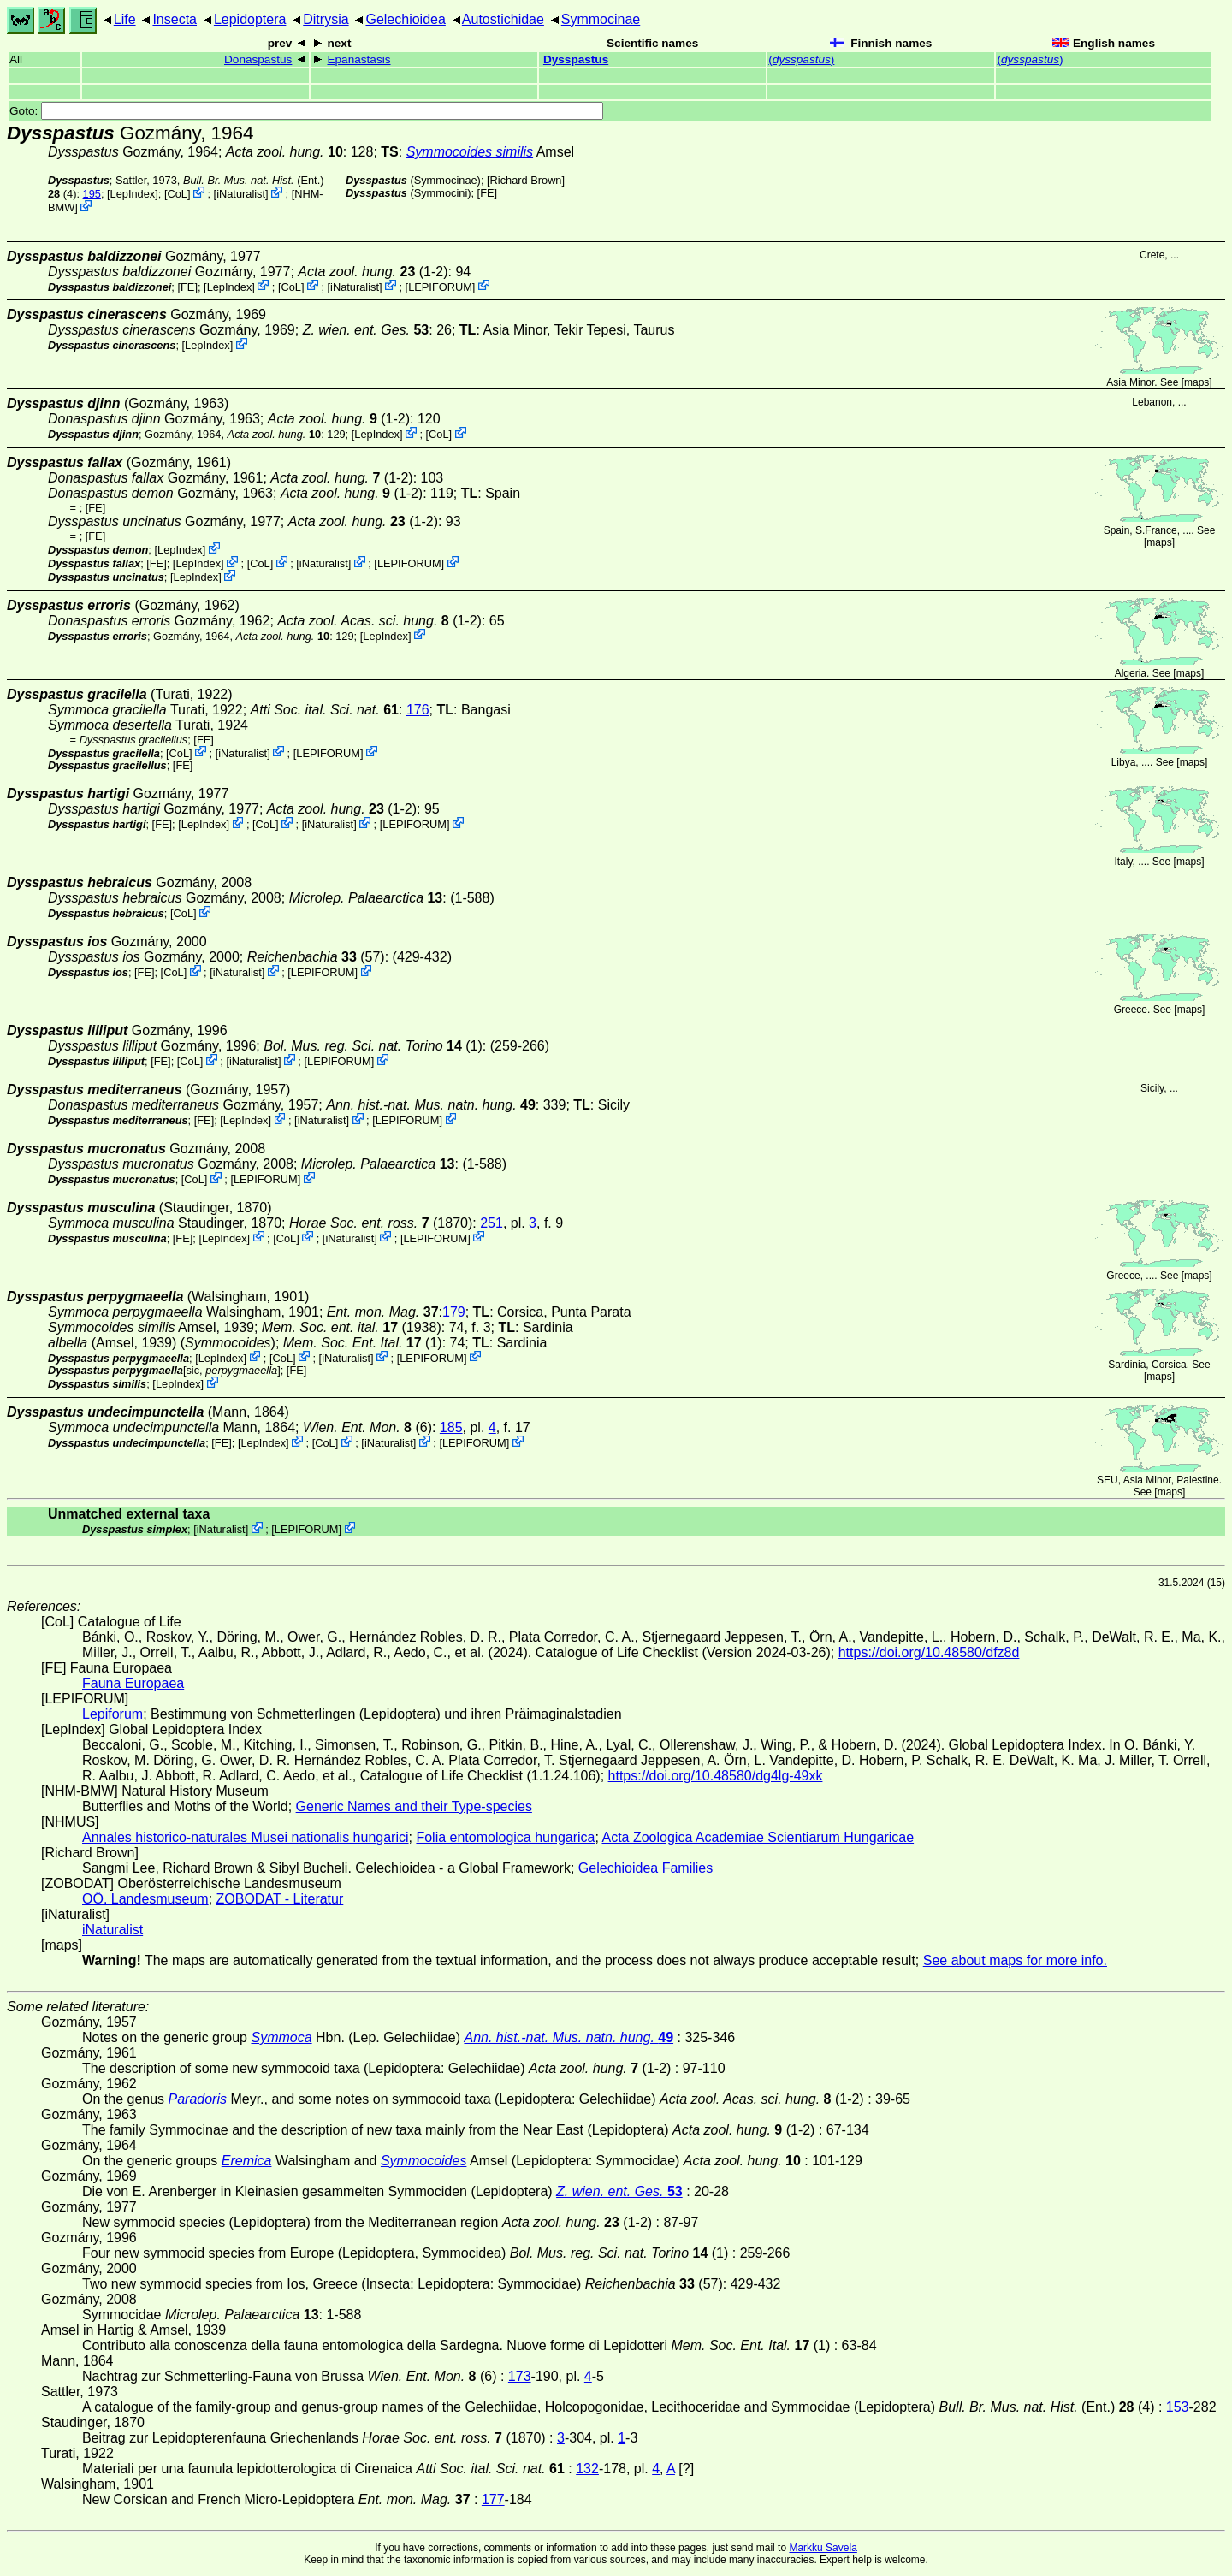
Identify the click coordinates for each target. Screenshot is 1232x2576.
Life (125, 19)
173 (519, 2376)
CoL (177, 193)
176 (417, 709)
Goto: (306, 110)
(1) (373, 1046)
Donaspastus (258, 59)
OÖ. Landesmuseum (145, 1899)
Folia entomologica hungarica (505, 1837)
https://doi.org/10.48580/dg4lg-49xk (715, 1775)
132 (587, 2468)
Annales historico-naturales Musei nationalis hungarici (245, 1837)
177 (493, 2499)
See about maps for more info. (1015, 1960)
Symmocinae (600, 19)
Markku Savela (822, 2548)
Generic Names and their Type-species (414, 1806)
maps (1196, 382)
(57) (316, 957)
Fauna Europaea (133, 1683)
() (801, 59)
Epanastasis (358, 59)
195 (92, 193)
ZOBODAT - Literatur (280, 1899)
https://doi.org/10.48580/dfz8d (929, 1652)
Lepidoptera (250, 19)
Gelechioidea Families (645, 1868)
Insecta (174, 19)
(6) (367, 1427)
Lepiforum (112, 1714)
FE (487, 193)
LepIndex (133, 193)
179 (453, 1312)
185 (451, 1427)
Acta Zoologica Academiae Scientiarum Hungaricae (757, 1837)
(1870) (380, 1223)
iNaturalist (240, 193)
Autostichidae (503, 19)
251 (491, 1223)
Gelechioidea (405, 19)
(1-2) (372, 271)
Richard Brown (526, 180)
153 (1177, 2407)
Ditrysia (325, 19)
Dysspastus (575, 59)
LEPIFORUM (440, 286)
